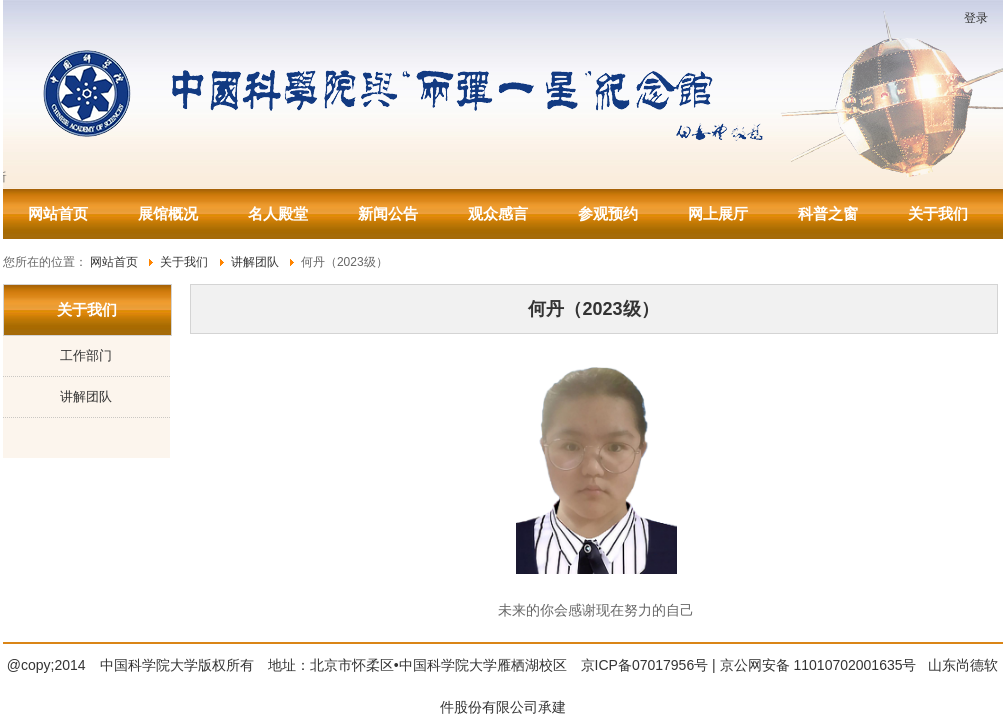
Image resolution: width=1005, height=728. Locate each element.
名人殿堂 (278, 213)
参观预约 (608, 213)
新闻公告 (388, 213)
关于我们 (938, 213)
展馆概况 (168, 213)
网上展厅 (718, 213)
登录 (976, 18)
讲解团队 (86, 396)
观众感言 (498, 213)
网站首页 (58, 213)
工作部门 (86, 355)
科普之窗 (828, 213)
